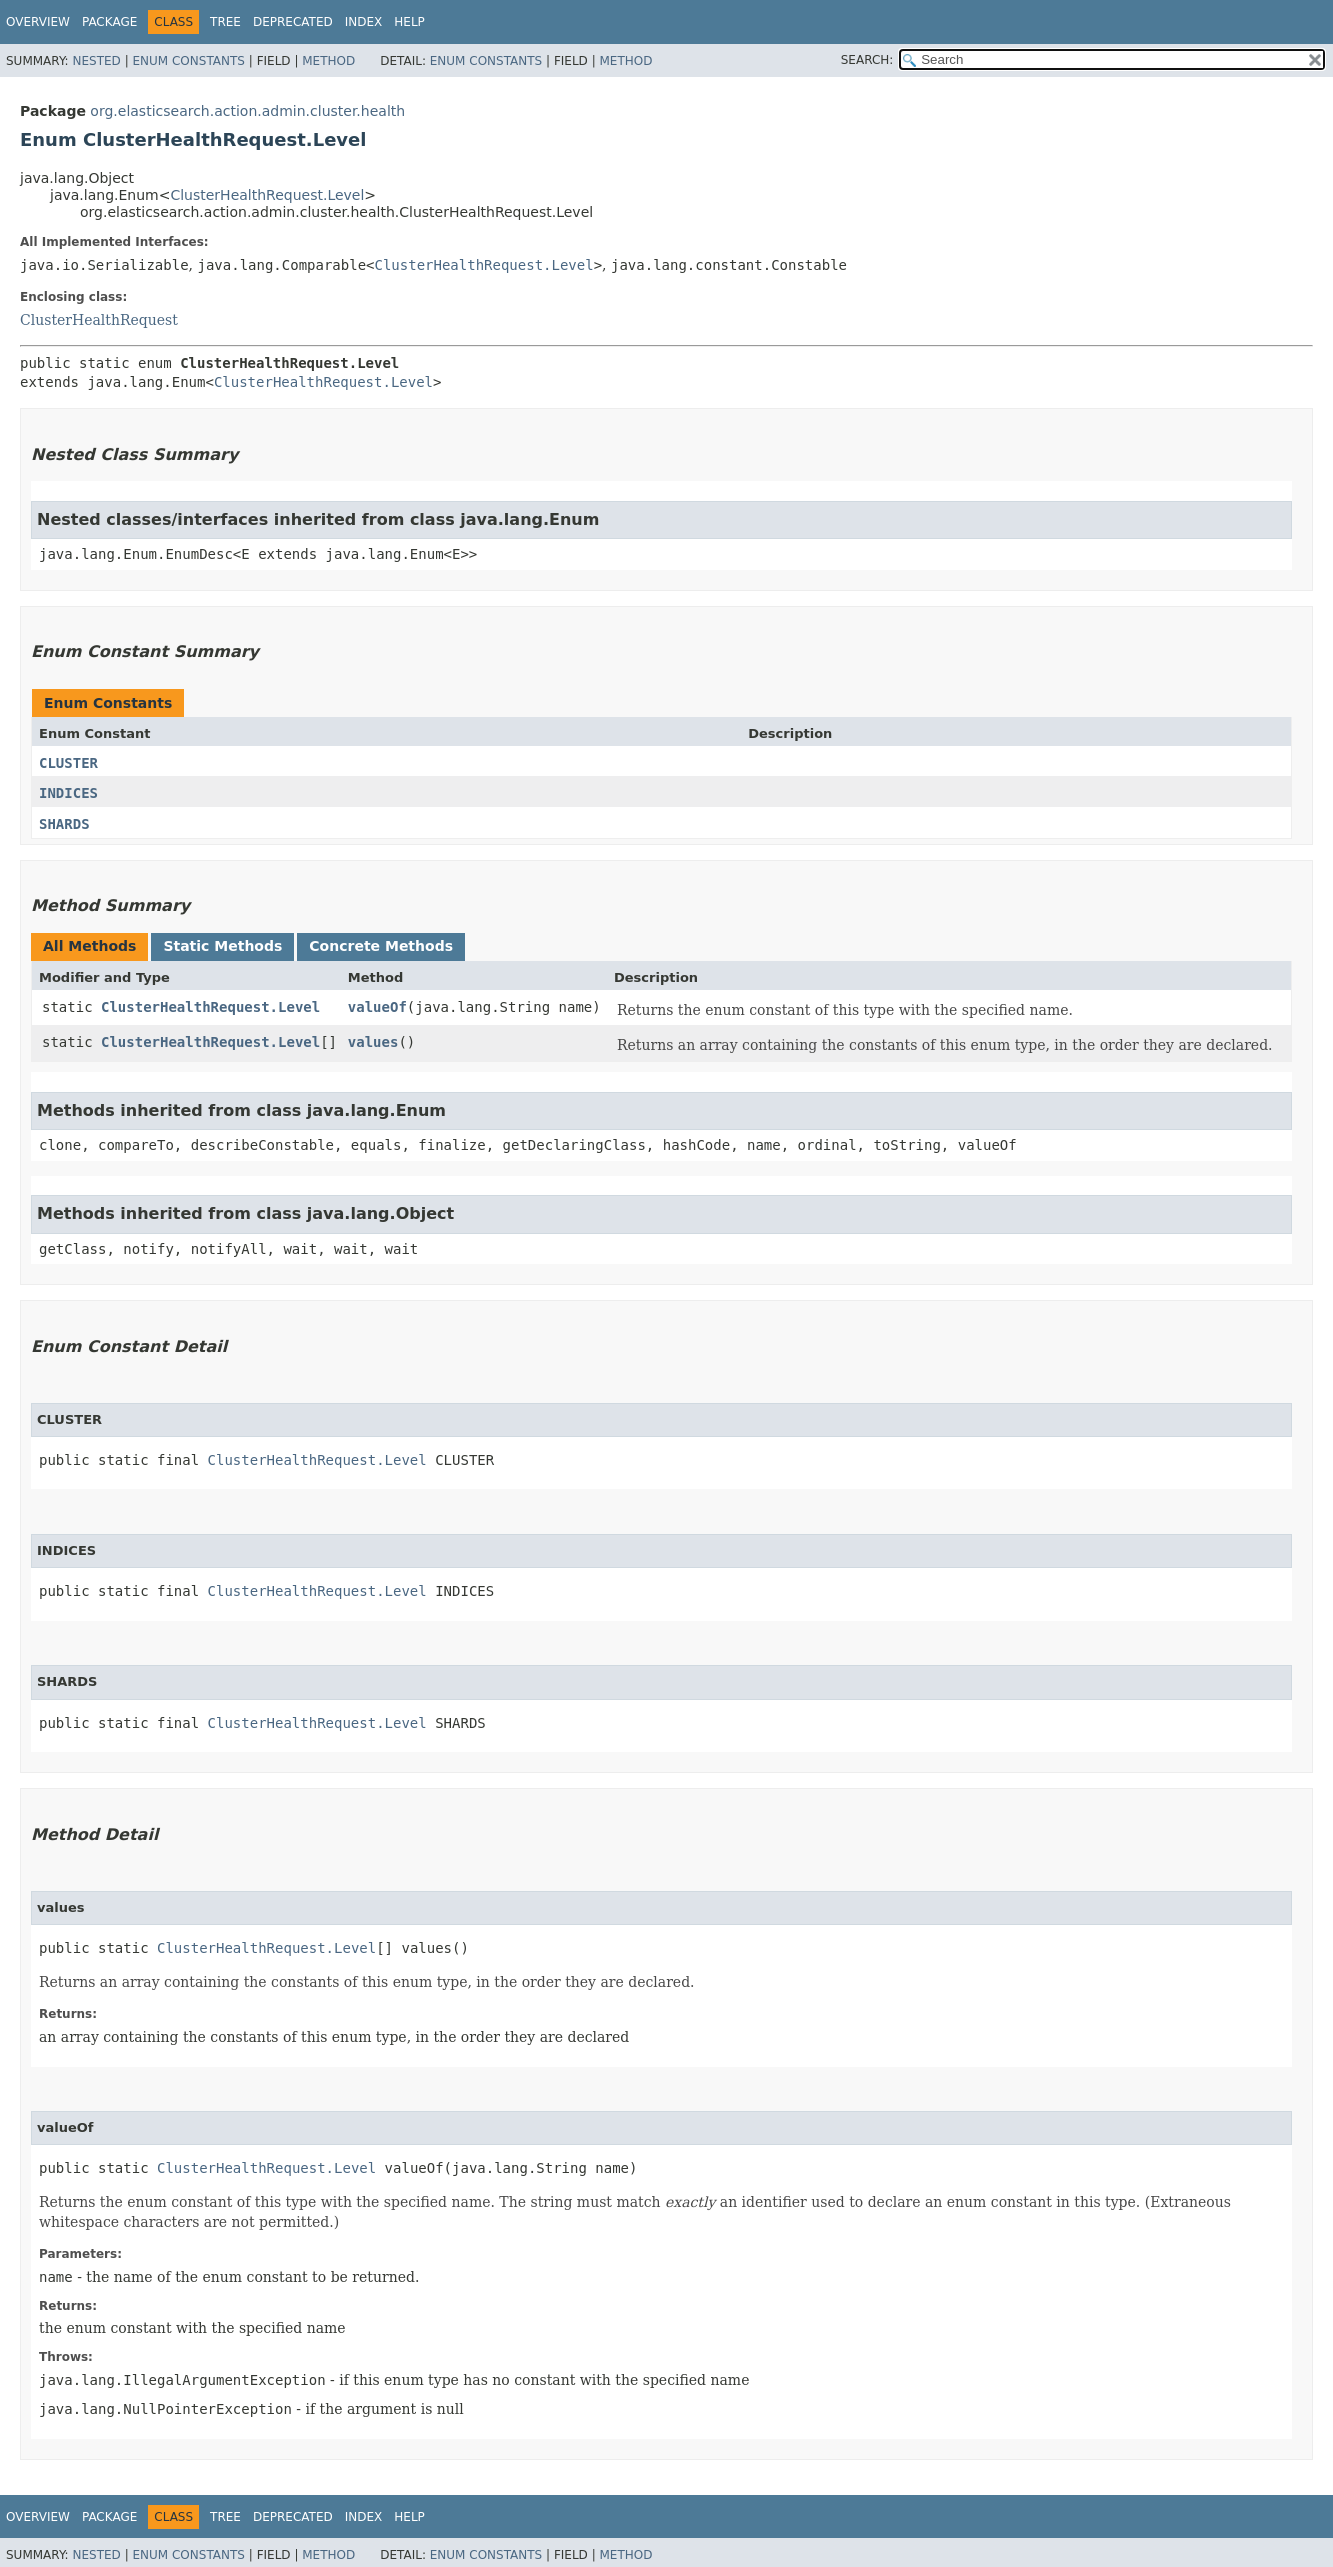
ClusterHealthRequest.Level (267, 195)
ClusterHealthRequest (99, 320)
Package (109, 22)
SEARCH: (867, 60)
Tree (225, 22)
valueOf (377, 1007)
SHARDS (64, 824)
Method (328, 61)
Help (409, 22)
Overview (38, 22)
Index (364, 22)
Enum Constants (188, 61)
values (373, 1042)
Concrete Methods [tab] (381, 946)
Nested (96, 61)
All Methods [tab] (89, 946)
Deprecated (293, 22)
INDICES (68, 793)
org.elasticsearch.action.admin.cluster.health (247, 111)
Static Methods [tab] (222, 946)
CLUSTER (68, 763)
